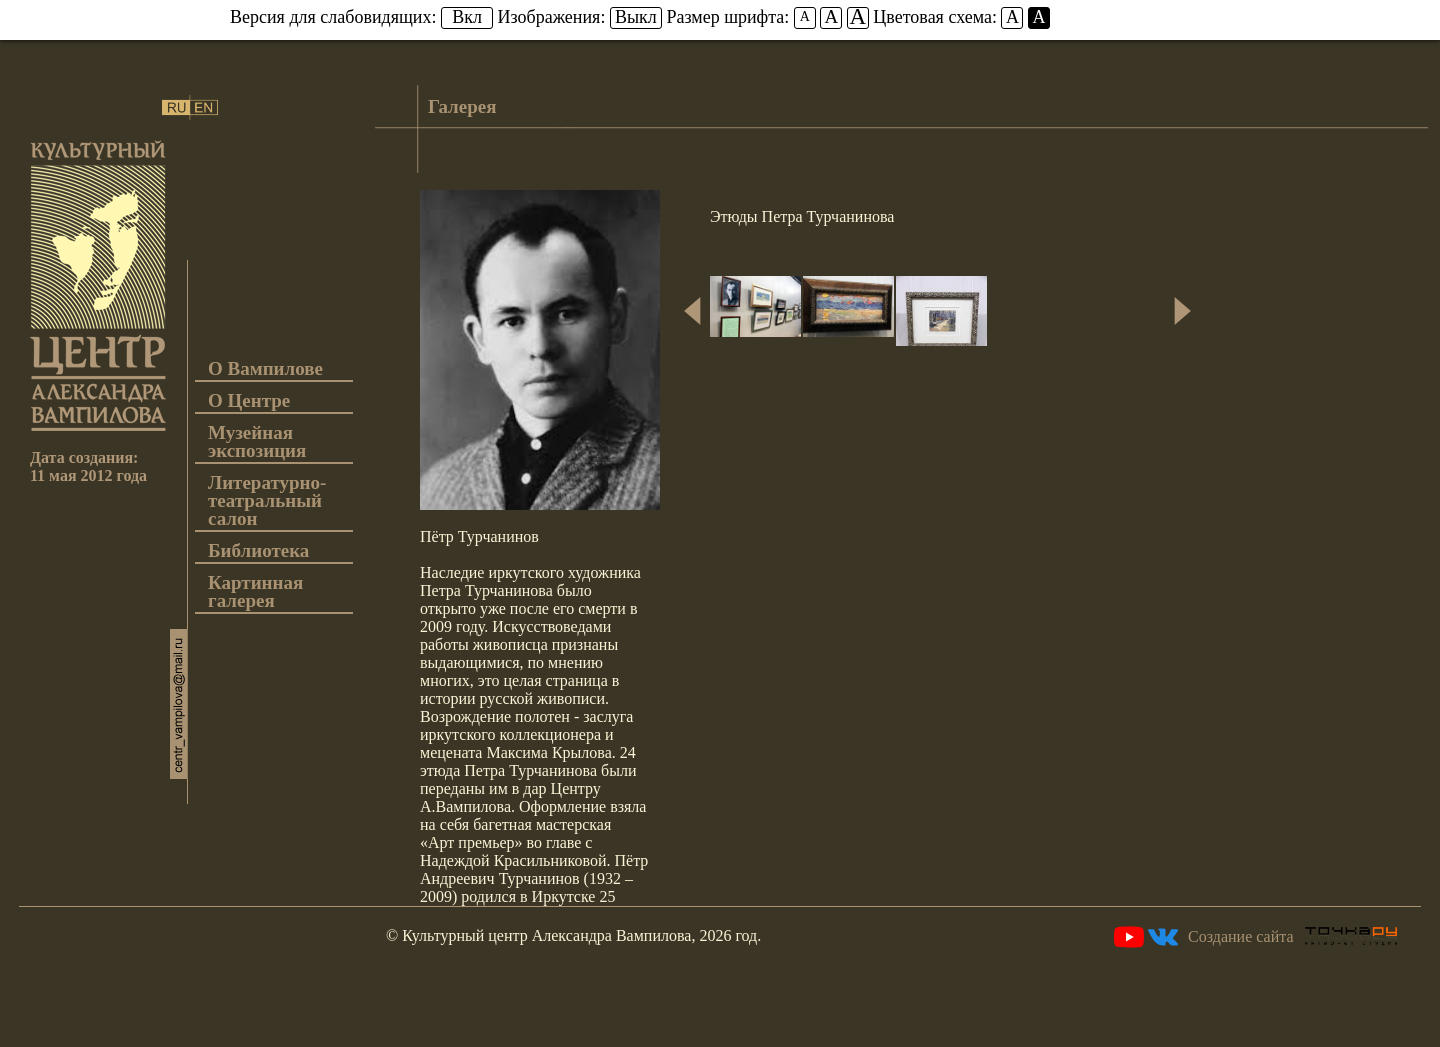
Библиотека (258, 551)
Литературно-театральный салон (267, 501)
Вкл (467, 17)
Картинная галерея (255, 592)
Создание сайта (1292, 936)
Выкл (636, 17)
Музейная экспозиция (257, 442)
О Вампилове (265, 369)
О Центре (249, 401)
